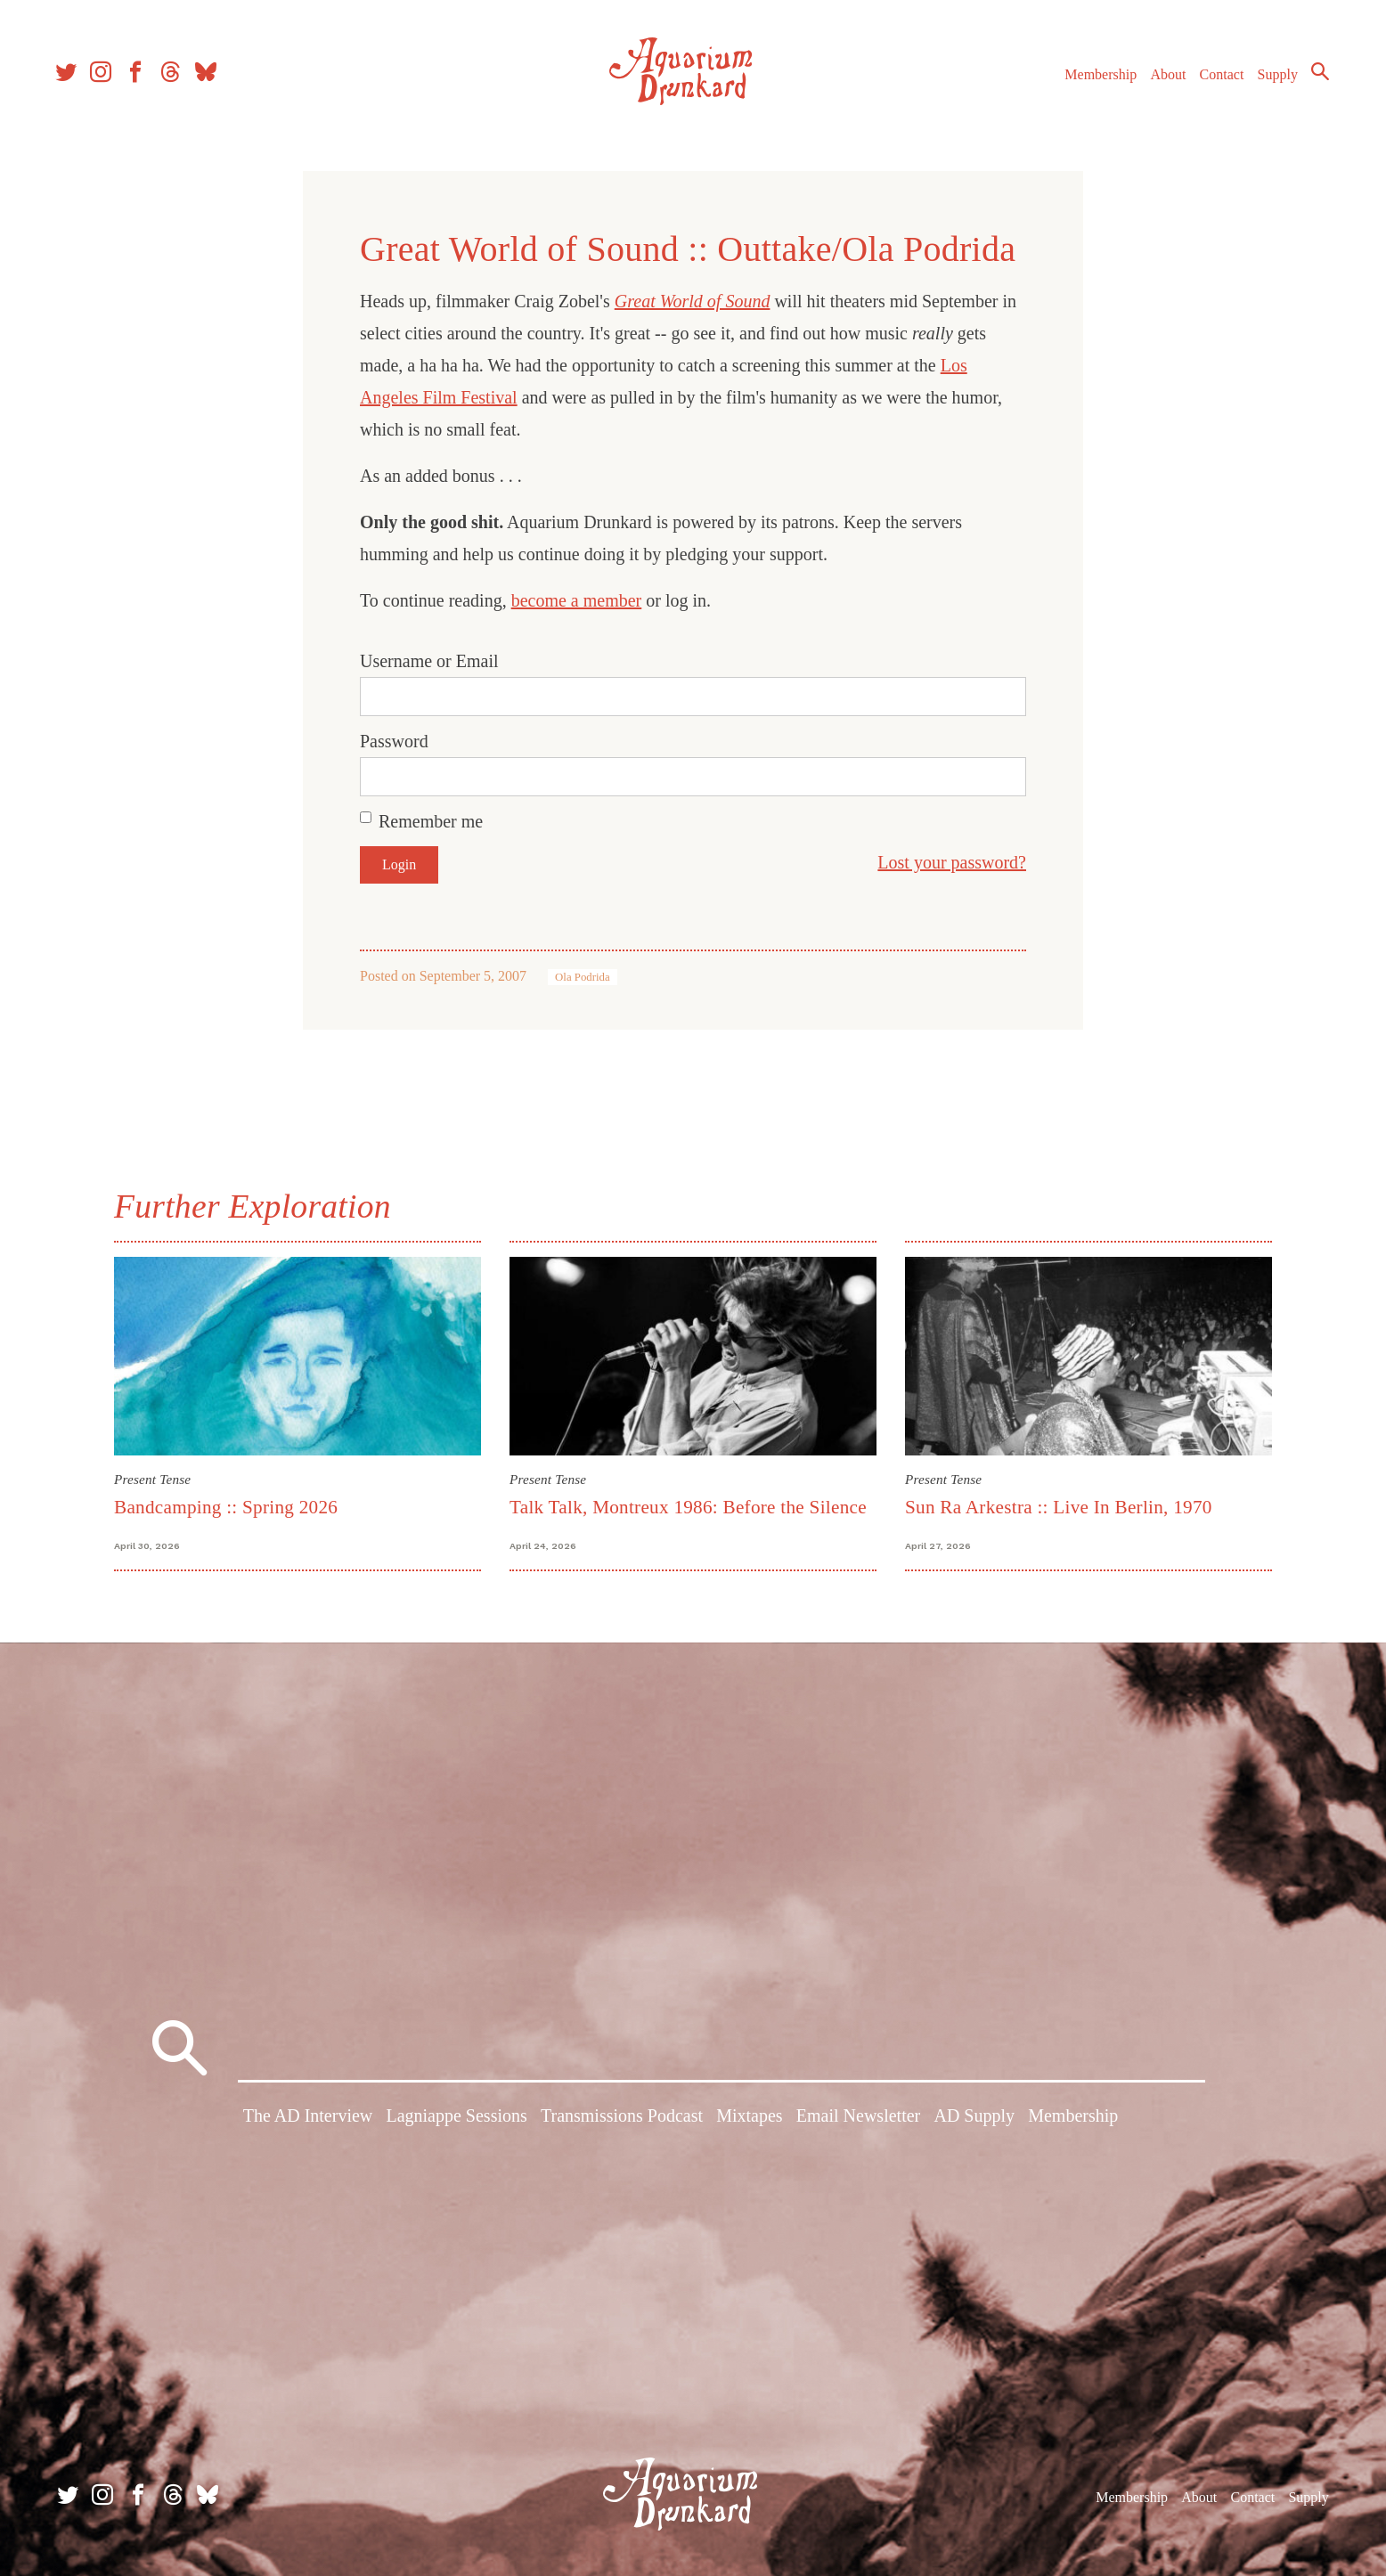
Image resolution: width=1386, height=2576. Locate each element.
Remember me (431, 821)
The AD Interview (308, 2118)
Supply (1272, 78)
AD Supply (974, 2118)
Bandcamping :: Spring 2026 (226, 1507)
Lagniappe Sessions (456, 2118)
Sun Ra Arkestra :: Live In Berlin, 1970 (1058, 1507)
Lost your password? (951, 862)
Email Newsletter (858, 2118)
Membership (1095, 78)
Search (1315, 76)
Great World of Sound (692, 301)
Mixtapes (749, 2118)
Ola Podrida (582, 977)
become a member (576, 600)
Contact (1216, 78)
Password (394, 741)
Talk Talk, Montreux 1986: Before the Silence (688, 1507)
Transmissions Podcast (622, 2118)
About (1162, 78)
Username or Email (429, 661)
